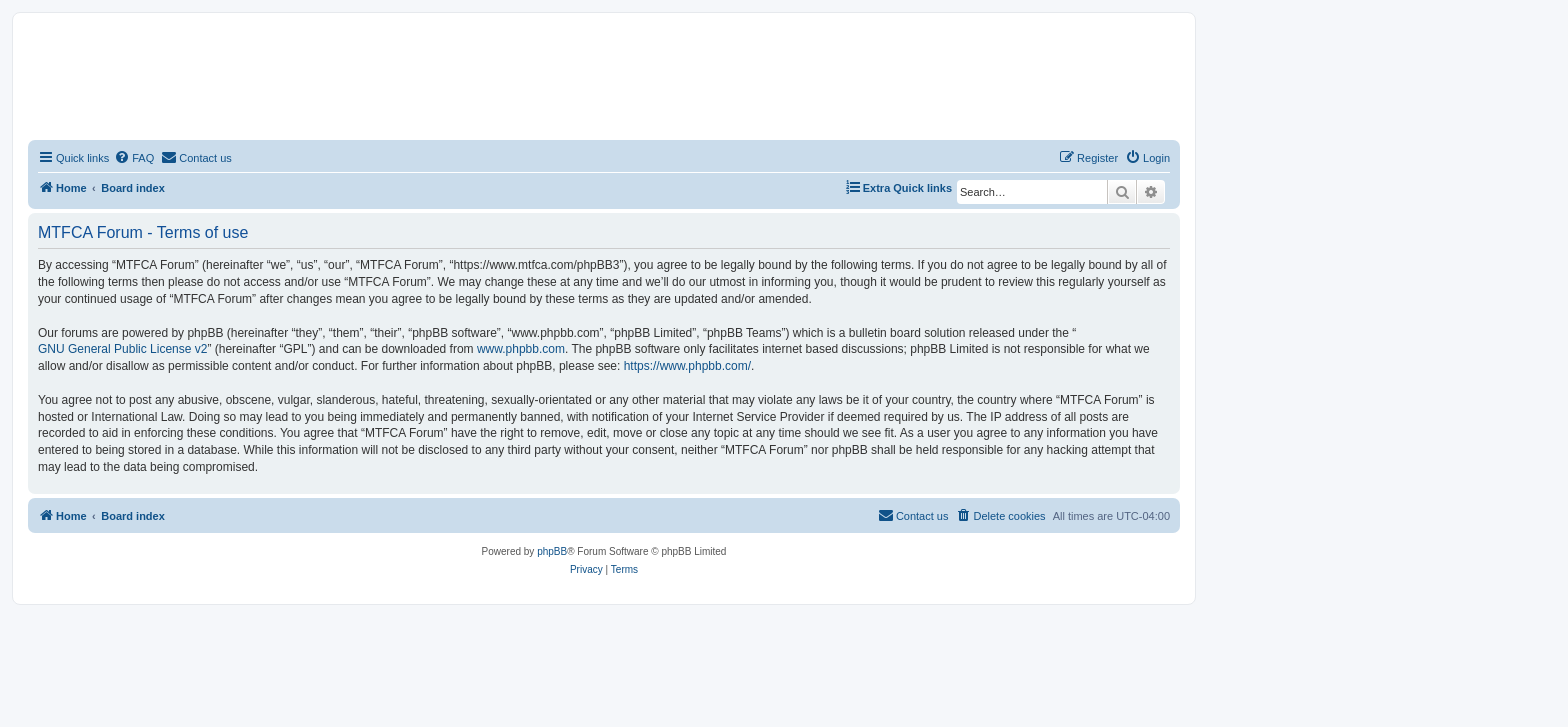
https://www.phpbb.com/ (687, 366)
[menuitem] (134, 158)
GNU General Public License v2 (122, 349)
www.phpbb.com (521, 349)
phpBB (552, 551)
